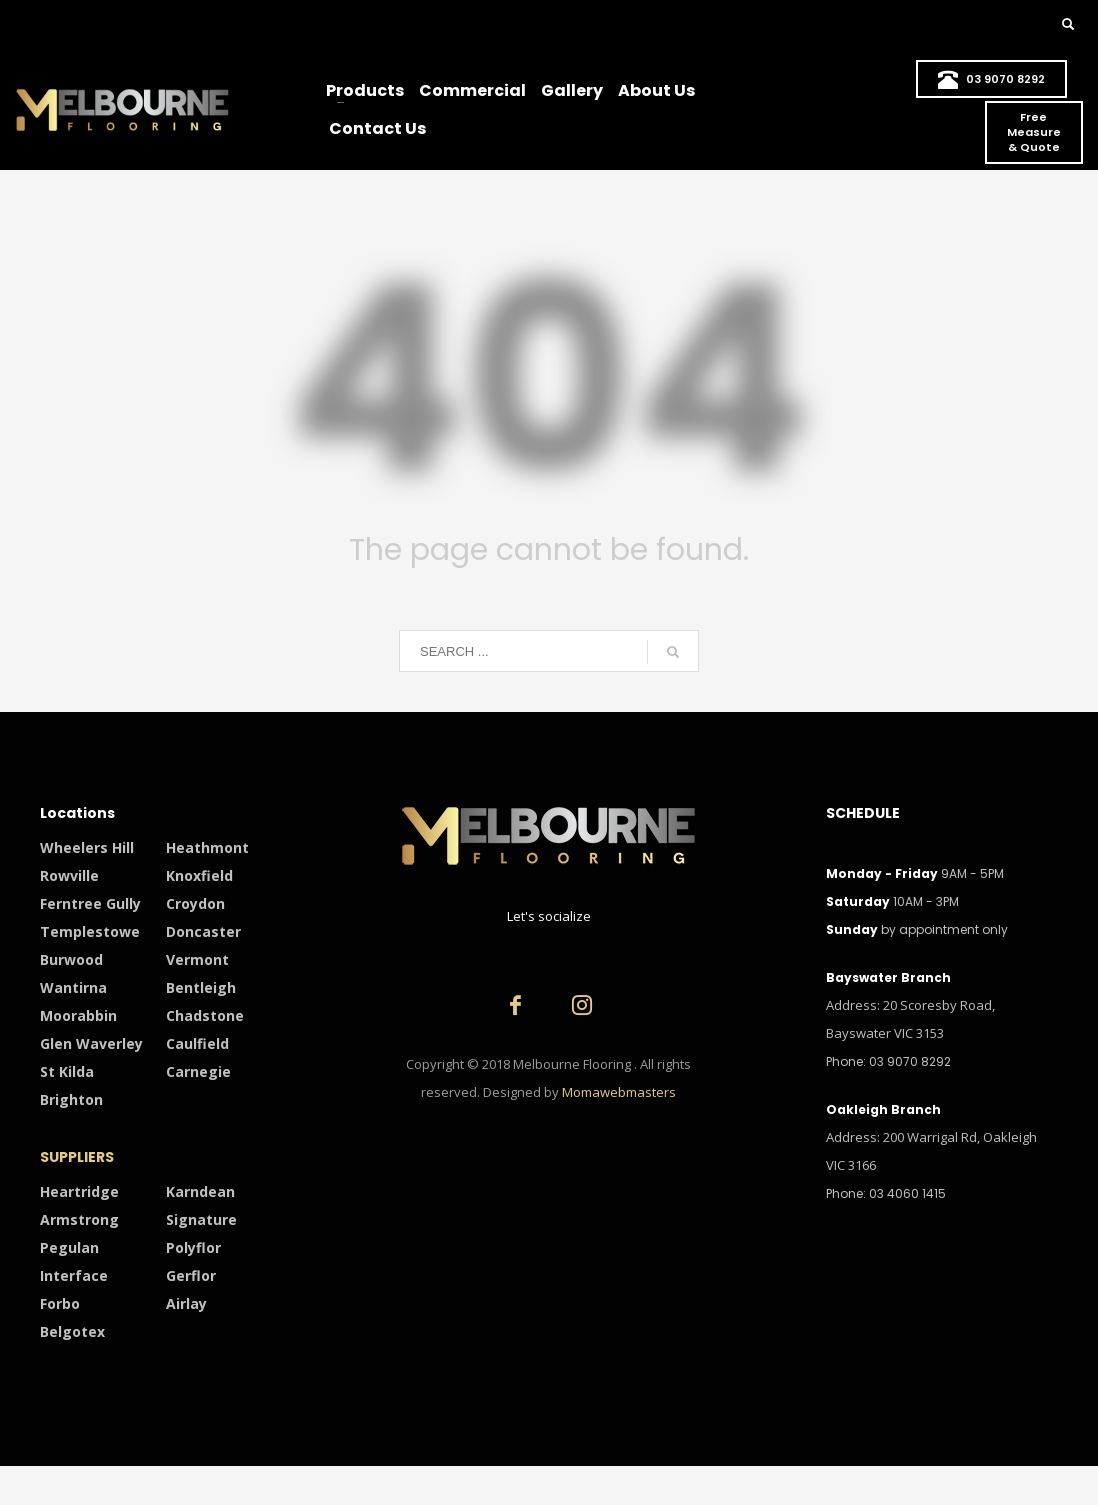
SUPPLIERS (77, 1157)
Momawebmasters (619, 1092)
